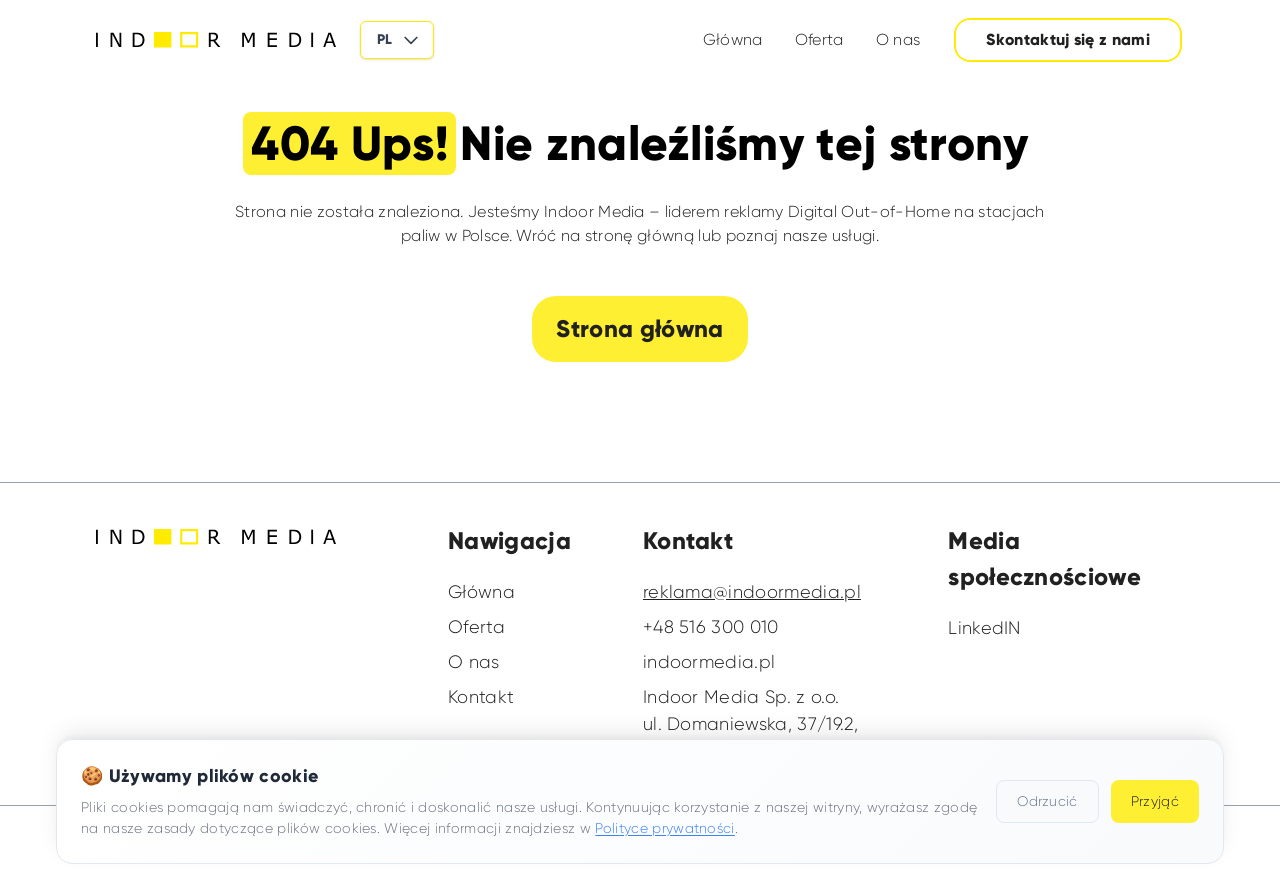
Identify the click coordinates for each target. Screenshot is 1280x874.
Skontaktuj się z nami (1068, 39)
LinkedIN (984, 628)
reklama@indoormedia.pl (752, 592)
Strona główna (639, 328)
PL (399, 40)
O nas (898, 39)
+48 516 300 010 (711, 627)
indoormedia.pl (709, 662)
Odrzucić (1047, 801)
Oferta (819, 39)
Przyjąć (1155, 801)
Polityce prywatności (664, 828)
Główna (733, 39)
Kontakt (481, 697)
